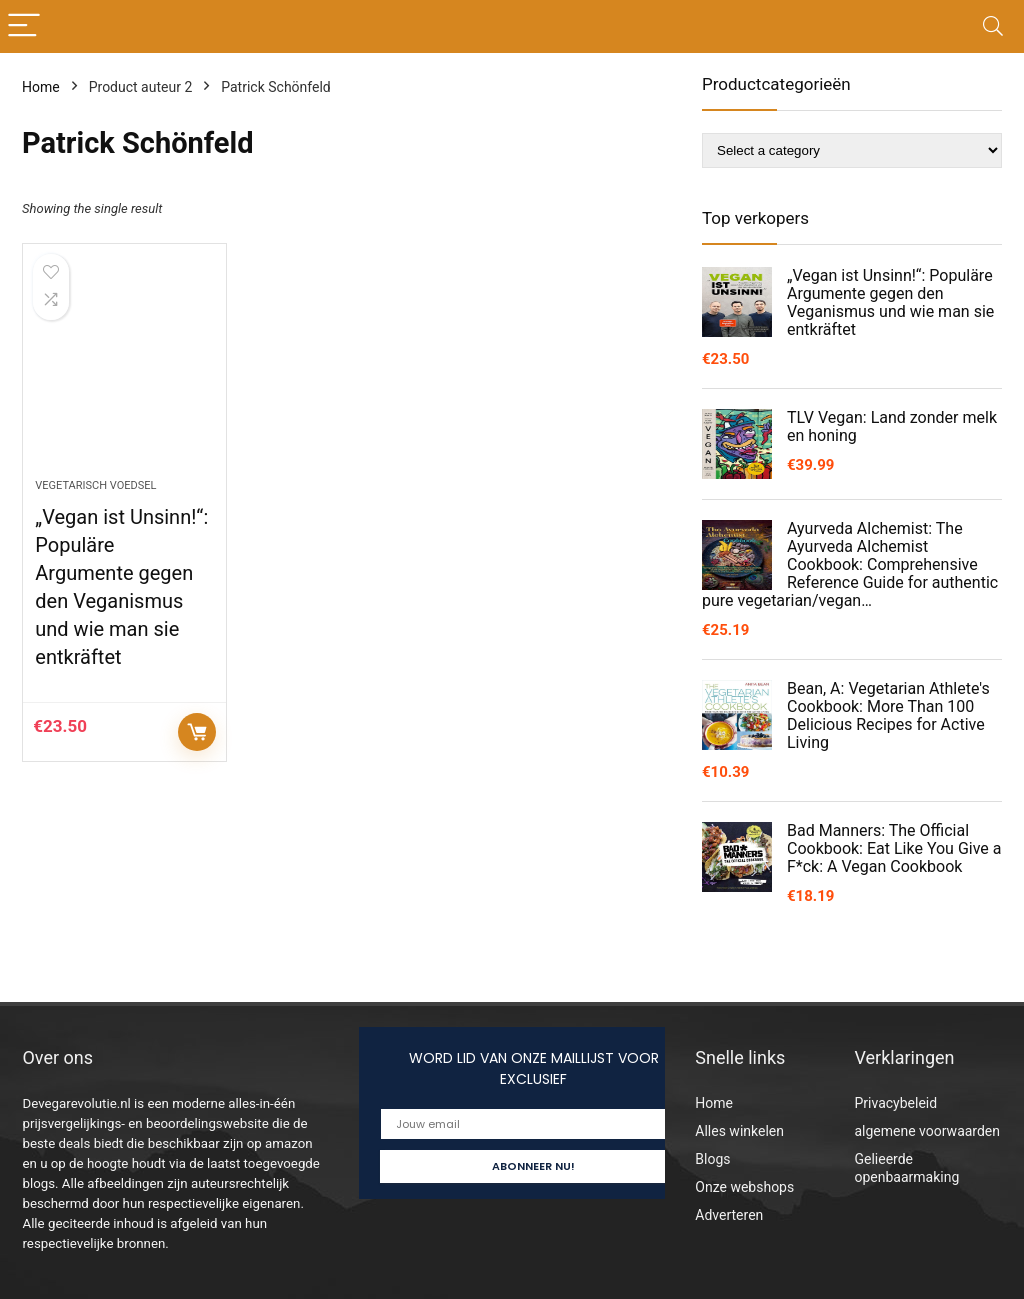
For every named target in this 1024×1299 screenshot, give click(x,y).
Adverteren (729, 1215)
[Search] (993, 26)
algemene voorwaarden (927, 1131)
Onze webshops (744, 1187)
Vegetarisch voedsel (95, 485)
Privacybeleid (895, 1103)
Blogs (712, 1159)
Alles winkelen (739, 1131)
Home (41, 87)
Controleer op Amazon (197, 732)
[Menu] (24, 26)
